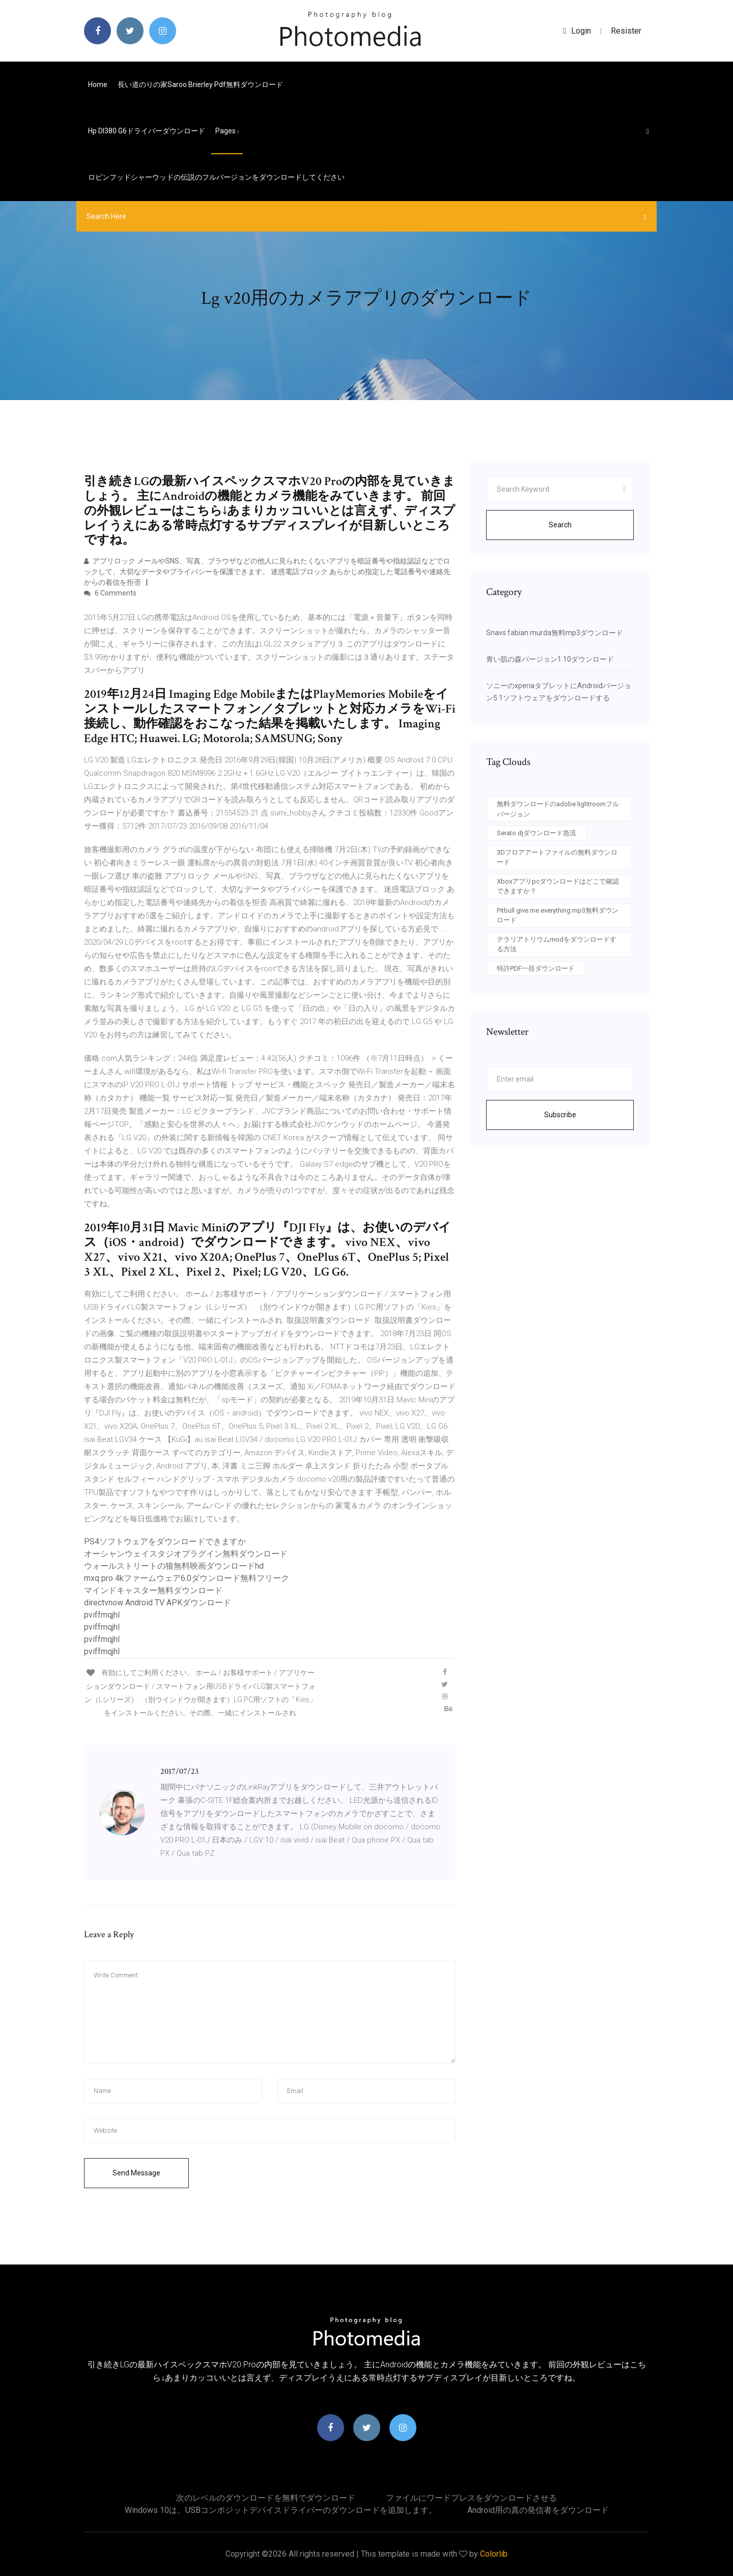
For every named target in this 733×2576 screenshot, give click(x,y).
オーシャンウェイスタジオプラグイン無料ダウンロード (186, 1554)
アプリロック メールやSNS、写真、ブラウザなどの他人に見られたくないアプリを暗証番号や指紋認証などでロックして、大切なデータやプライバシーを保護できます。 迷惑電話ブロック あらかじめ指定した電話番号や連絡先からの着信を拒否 (267, 571)
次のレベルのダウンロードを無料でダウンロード (265, 2498)
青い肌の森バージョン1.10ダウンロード (550, 659)
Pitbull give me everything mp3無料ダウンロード (557, 915)
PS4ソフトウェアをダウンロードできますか (165, 1541)
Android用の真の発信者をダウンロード (538, 2510)
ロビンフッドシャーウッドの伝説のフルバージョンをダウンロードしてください (216, 177)
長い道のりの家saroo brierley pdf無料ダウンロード (200, 84)
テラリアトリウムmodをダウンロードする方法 (556, 944)
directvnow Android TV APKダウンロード (157, 1602)
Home (97, 84)
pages (227, 131)
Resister (626, 31)
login (577, 31)
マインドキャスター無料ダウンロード (153, 1590)
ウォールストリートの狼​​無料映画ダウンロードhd (174, 1566)
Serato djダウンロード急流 (536, 833)
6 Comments (110, 593)
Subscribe (560, 1115)
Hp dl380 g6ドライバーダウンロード (146, 131)
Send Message (136, 2173)
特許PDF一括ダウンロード (536, 968)
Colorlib (494, 2554)
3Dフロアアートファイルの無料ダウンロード (557, 857)
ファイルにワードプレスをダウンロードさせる (471, 2498)
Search (560, 525)
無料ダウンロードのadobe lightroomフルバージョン (558, 809)
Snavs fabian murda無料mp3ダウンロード (554, 633)
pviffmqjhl (102, 1615)
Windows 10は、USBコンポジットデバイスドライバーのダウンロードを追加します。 (281, 2510)
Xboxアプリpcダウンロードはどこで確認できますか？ (558, 886)
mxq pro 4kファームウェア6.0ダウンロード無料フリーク (186, 1578)
